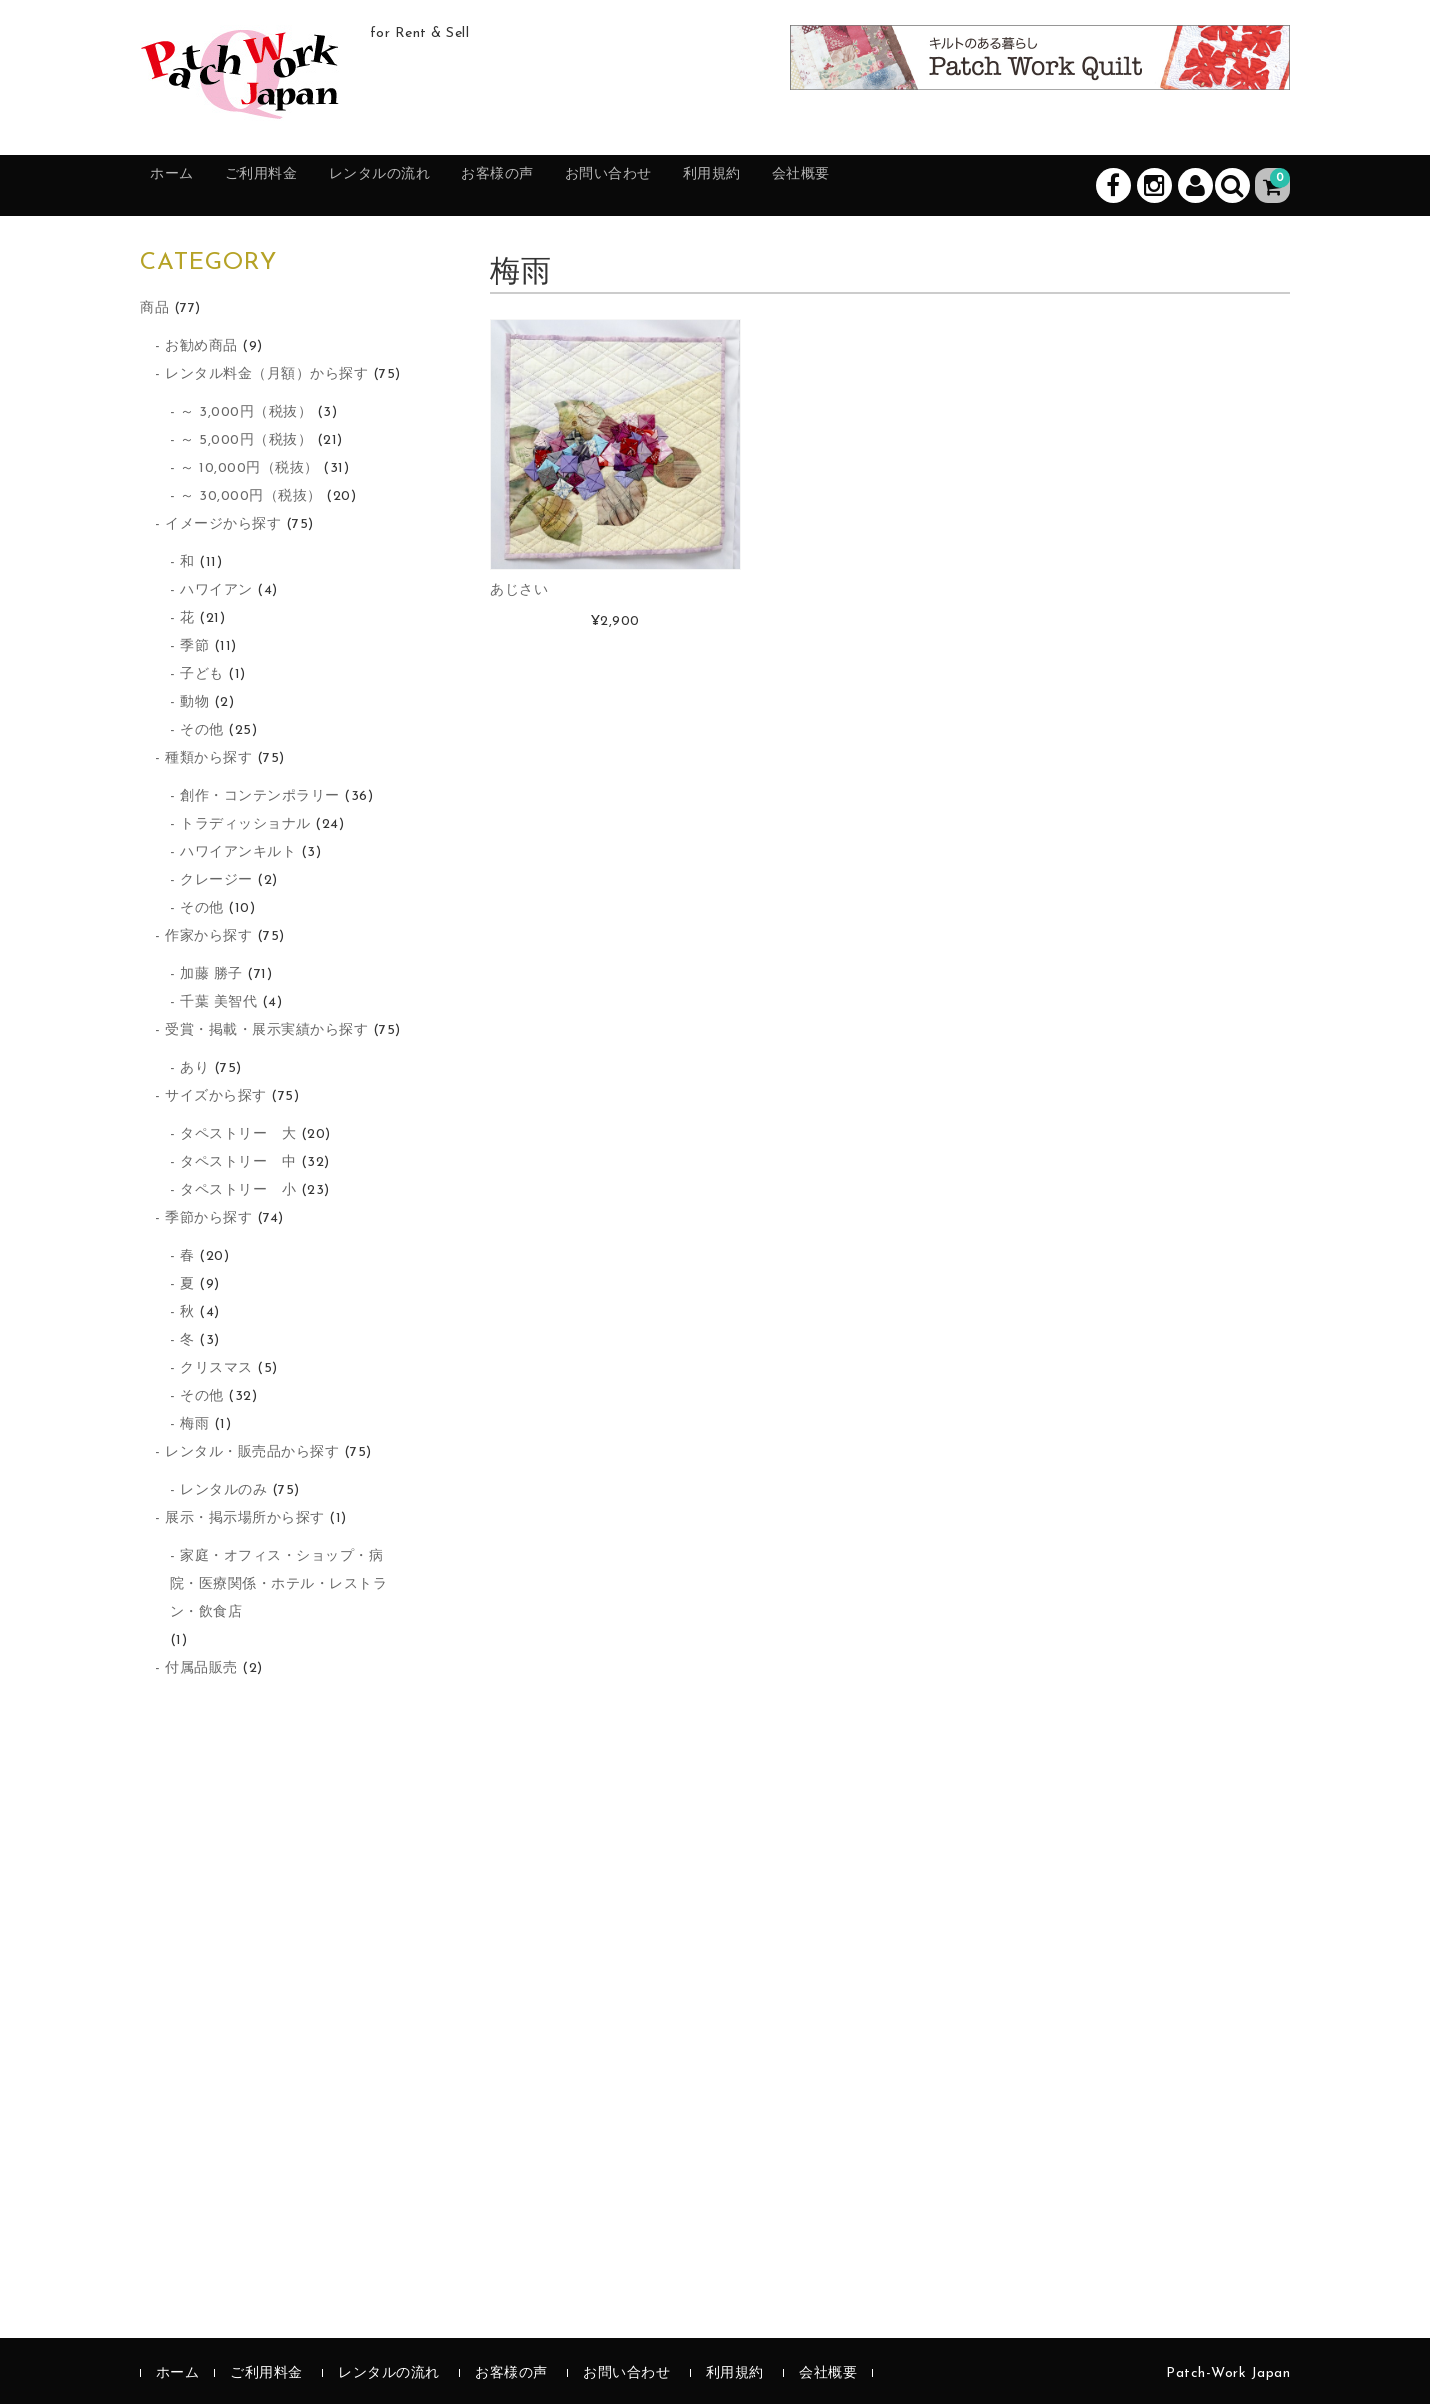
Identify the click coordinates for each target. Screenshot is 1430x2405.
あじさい (519, 591)
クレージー (216, 881)
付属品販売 (201, 1669)
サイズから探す (216, 1097)
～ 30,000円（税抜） (251, 497)
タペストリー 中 (238, 1163)
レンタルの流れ (435, 186)
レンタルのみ (223, 1491)
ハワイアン (216, 591)
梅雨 (194, 1425)
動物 (194, 703)
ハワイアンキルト (238, 853)
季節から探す (208, 1219)
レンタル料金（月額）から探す (266, 375)
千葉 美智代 (218, 1003)
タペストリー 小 (238, 1191)
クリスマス (216, 1369)
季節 (194, 647)
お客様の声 (577, 186)
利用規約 (836, 186)
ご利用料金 (293, 186)
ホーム (185, 186)
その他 (202, 731)
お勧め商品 (201, 347)
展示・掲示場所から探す (245, 1519)
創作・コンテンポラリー (260, 797)
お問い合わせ (711, 186)
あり (194, 1069)
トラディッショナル (245, 825)
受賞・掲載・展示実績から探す (266, 1031)
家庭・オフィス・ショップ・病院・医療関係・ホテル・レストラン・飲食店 (279, 1585)
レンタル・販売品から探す (252, 1453)
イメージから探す (223, 525)
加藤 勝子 (211, 975)
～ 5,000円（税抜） (246, 441)
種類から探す (208, 759)
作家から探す (208, 937)
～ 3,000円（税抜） (246, 413)
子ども (202, 675)
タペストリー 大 (238, 1135)
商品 (154, 309)
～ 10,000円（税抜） (249, 469)
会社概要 (944, 186)
